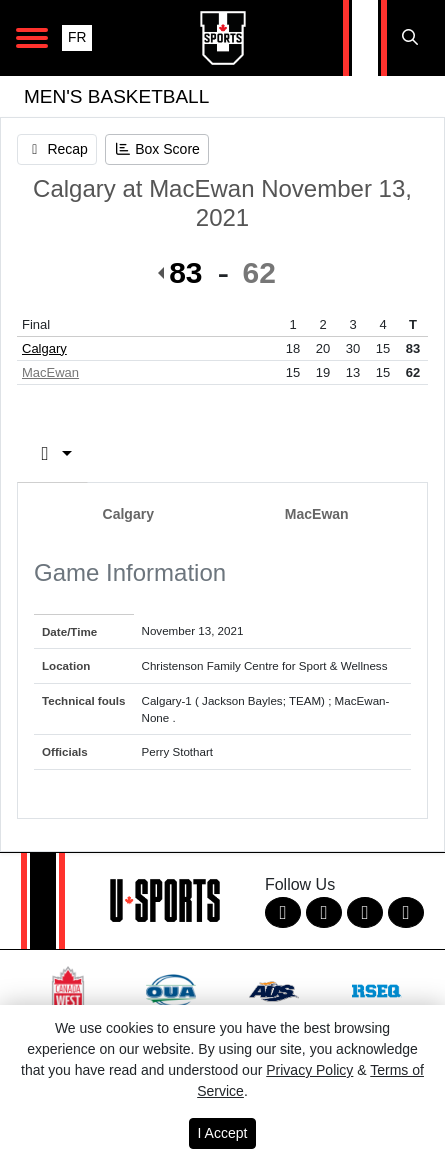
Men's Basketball (116, 96)
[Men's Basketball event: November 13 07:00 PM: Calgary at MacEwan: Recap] (57, 149)
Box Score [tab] (90, 453)
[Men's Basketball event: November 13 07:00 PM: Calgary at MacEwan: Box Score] (157, 149)
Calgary (44, 348)
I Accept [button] (223, 1133)
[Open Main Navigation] (32, 38)
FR (77, 37)
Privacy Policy (309, 1070)
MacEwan (50, 372)
